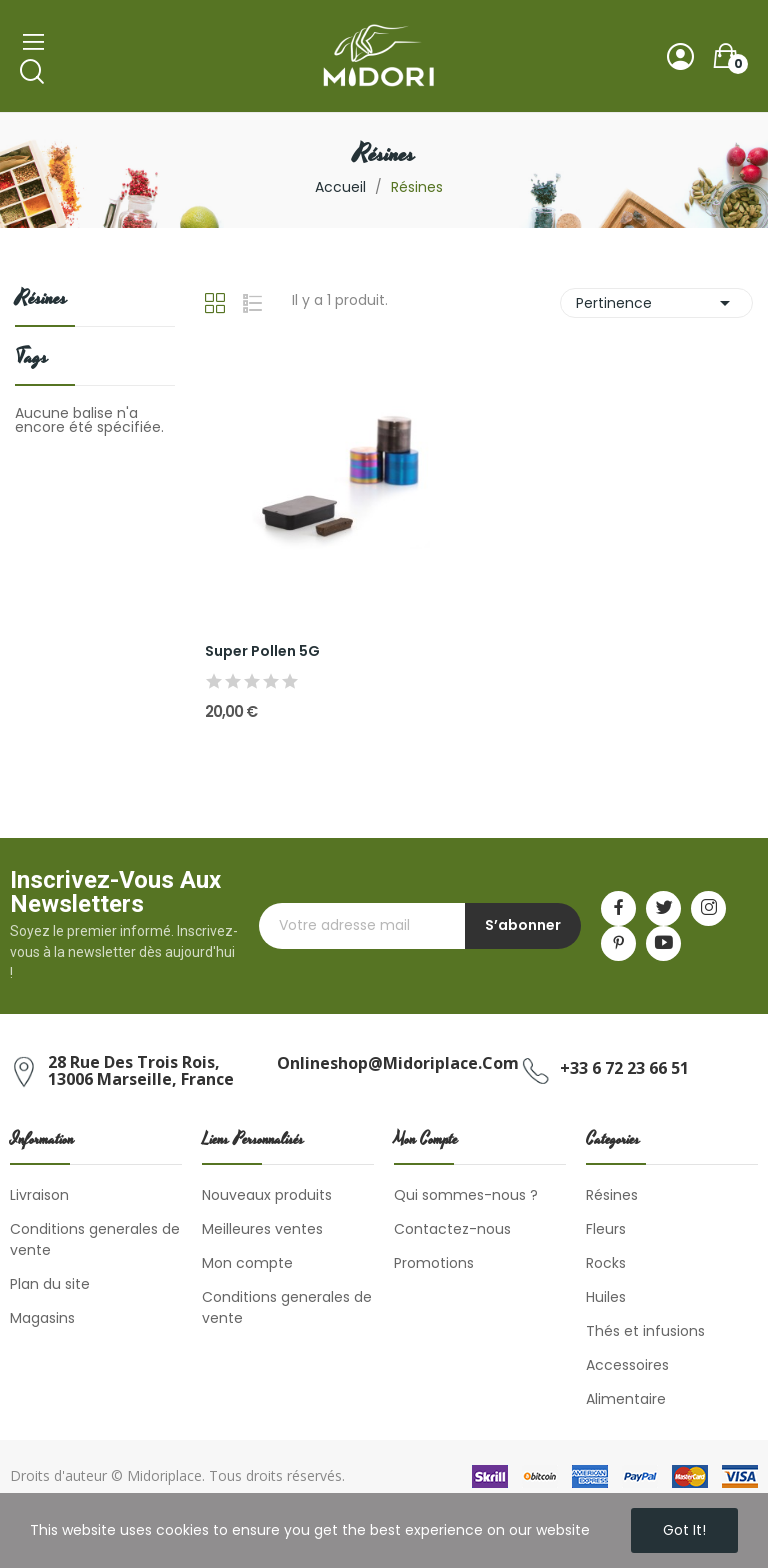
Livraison (39, 1195)
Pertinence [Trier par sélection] (656, 303)
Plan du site (50, 1284)
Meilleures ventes (262, 1229)
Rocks (606, 1263)
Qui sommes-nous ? (466, 1195)
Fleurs (606, 1229)
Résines (41, 300)
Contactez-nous (452, 1229)
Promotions (434, 1263)
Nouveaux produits (267, 1195)
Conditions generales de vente (95, 1239)
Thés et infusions (645, 1331)
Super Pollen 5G (262, 651)
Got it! (684, 1530)
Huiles (606, 1297)
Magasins (42, 1318)
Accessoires (627, 1365)
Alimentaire (626, 1399)
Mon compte (247, 1263)
